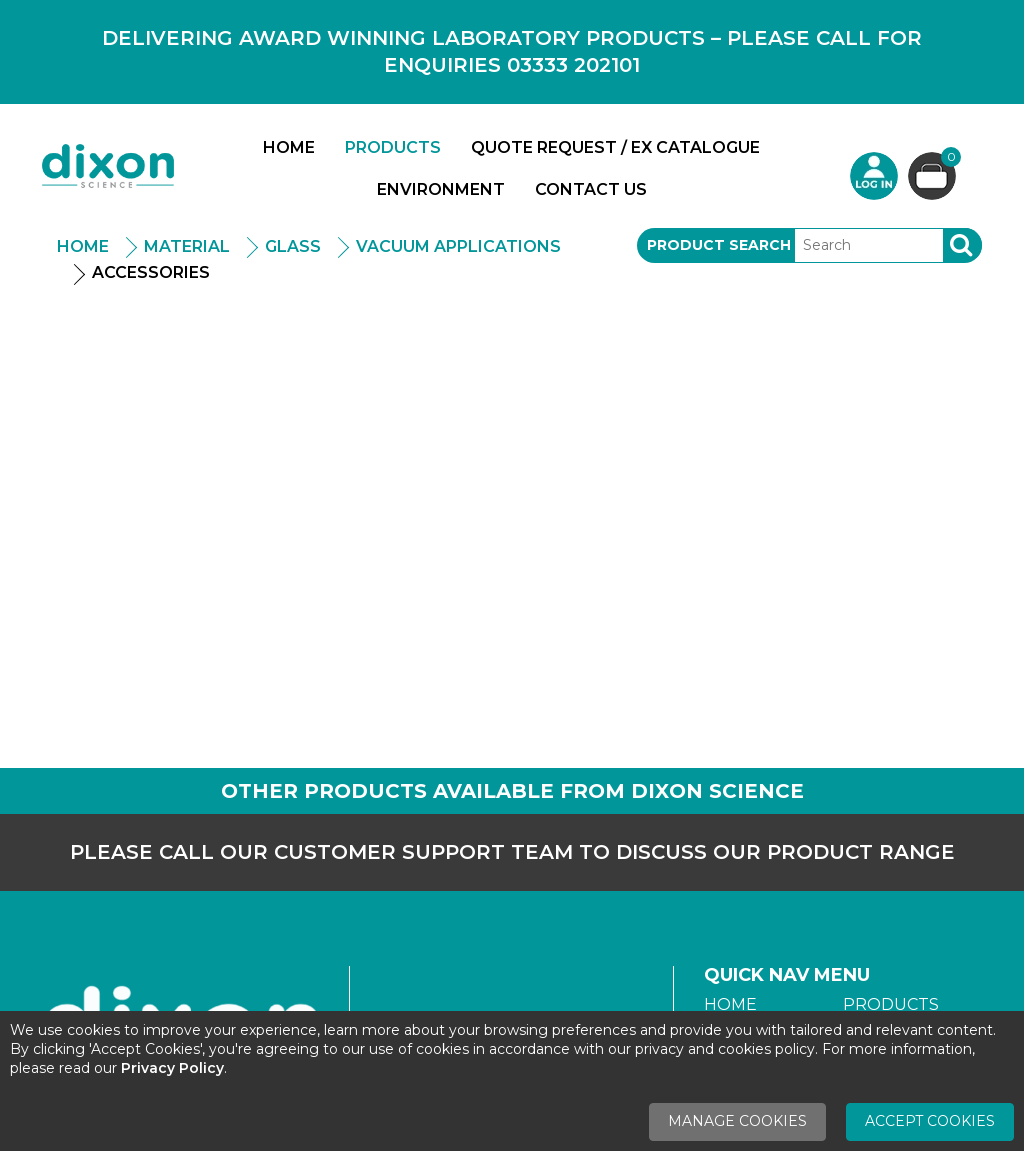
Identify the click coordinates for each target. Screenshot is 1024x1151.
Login (874, 176)
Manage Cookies (737, 1121)
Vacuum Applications (458, 246)
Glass (293, 246)
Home (289, 147)
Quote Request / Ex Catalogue (615, 147)
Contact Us (591, 189)
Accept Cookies (930, 1121)
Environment (441, 189)
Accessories (151, 272)
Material (187, 246)
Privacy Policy (172, 1068)
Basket (948, 159)
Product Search (719, 245)
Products (393, 147)
